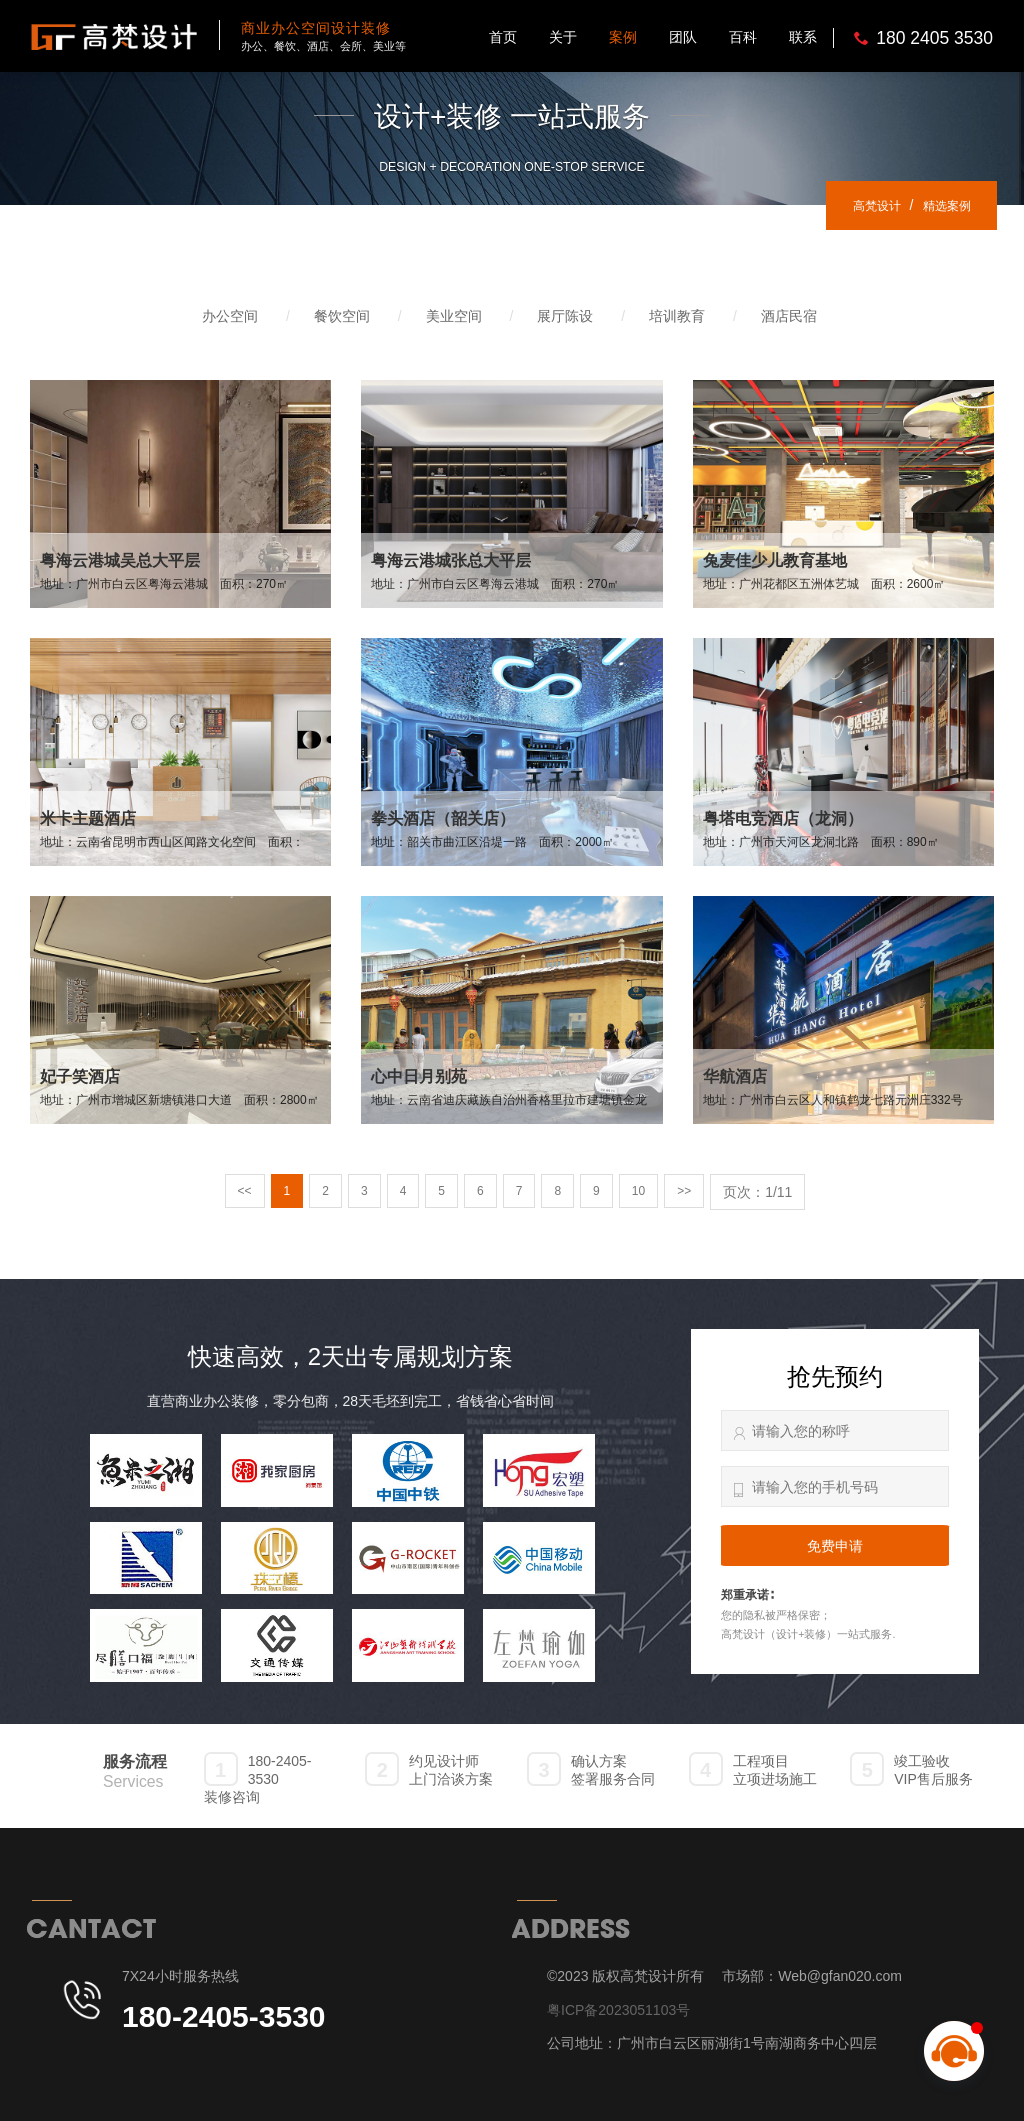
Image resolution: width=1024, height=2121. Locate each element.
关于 (563, 37)
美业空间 (454, 316)
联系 (803, 37)
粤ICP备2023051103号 (618, 2010)
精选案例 (941, 205)
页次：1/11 (766, 1192)
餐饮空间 (342, 316)
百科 (743, 37)
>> (691, 1192)
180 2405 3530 (934, 38)
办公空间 (230, 316)
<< (237, 1192)
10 (644, 1192)
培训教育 (677, 316)
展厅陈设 (565, 316)
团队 (683, 37)
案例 (623, 37)
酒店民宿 (789, 316)
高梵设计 (860, 205)
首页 (503, 37)
